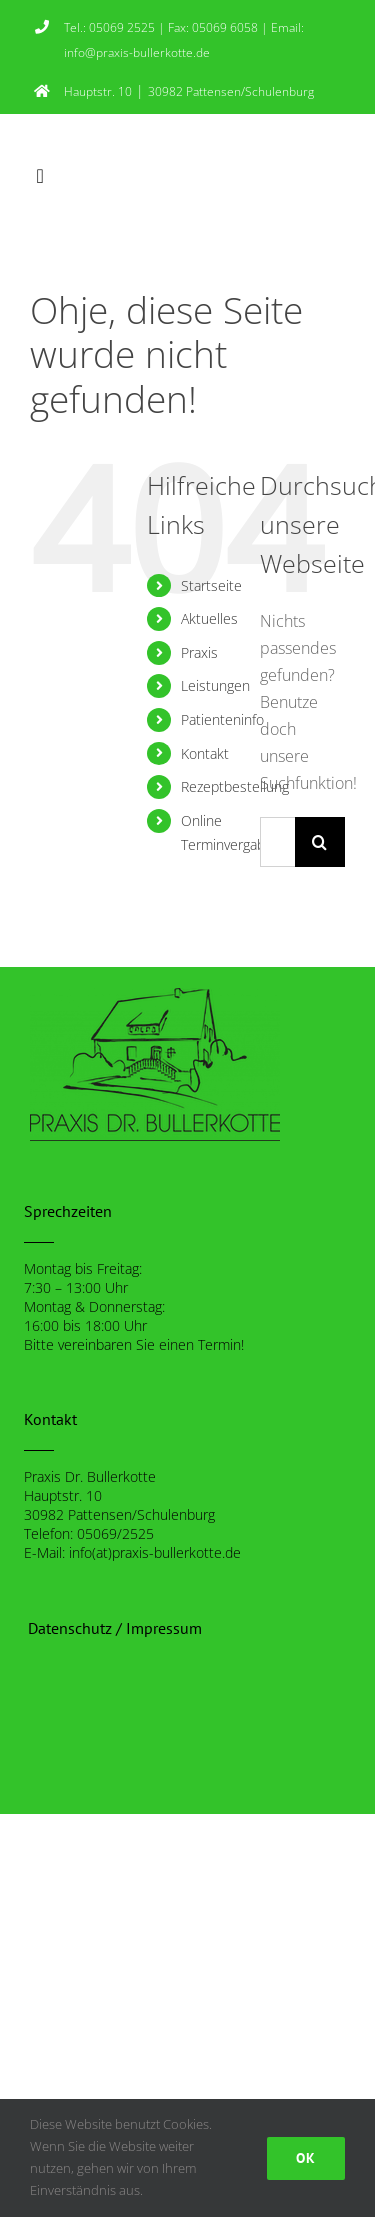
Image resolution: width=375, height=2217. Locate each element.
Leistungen (215, 685)
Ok (306, 2158)
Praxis (199, 652)
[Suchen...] (277, 842)
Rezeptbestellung (235, 786)
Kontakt (205, 753)
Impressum (164, 1628)
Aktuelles (209, 618)
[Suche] (320, 842)
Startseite (211, 585)
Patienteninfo (222, 719)
